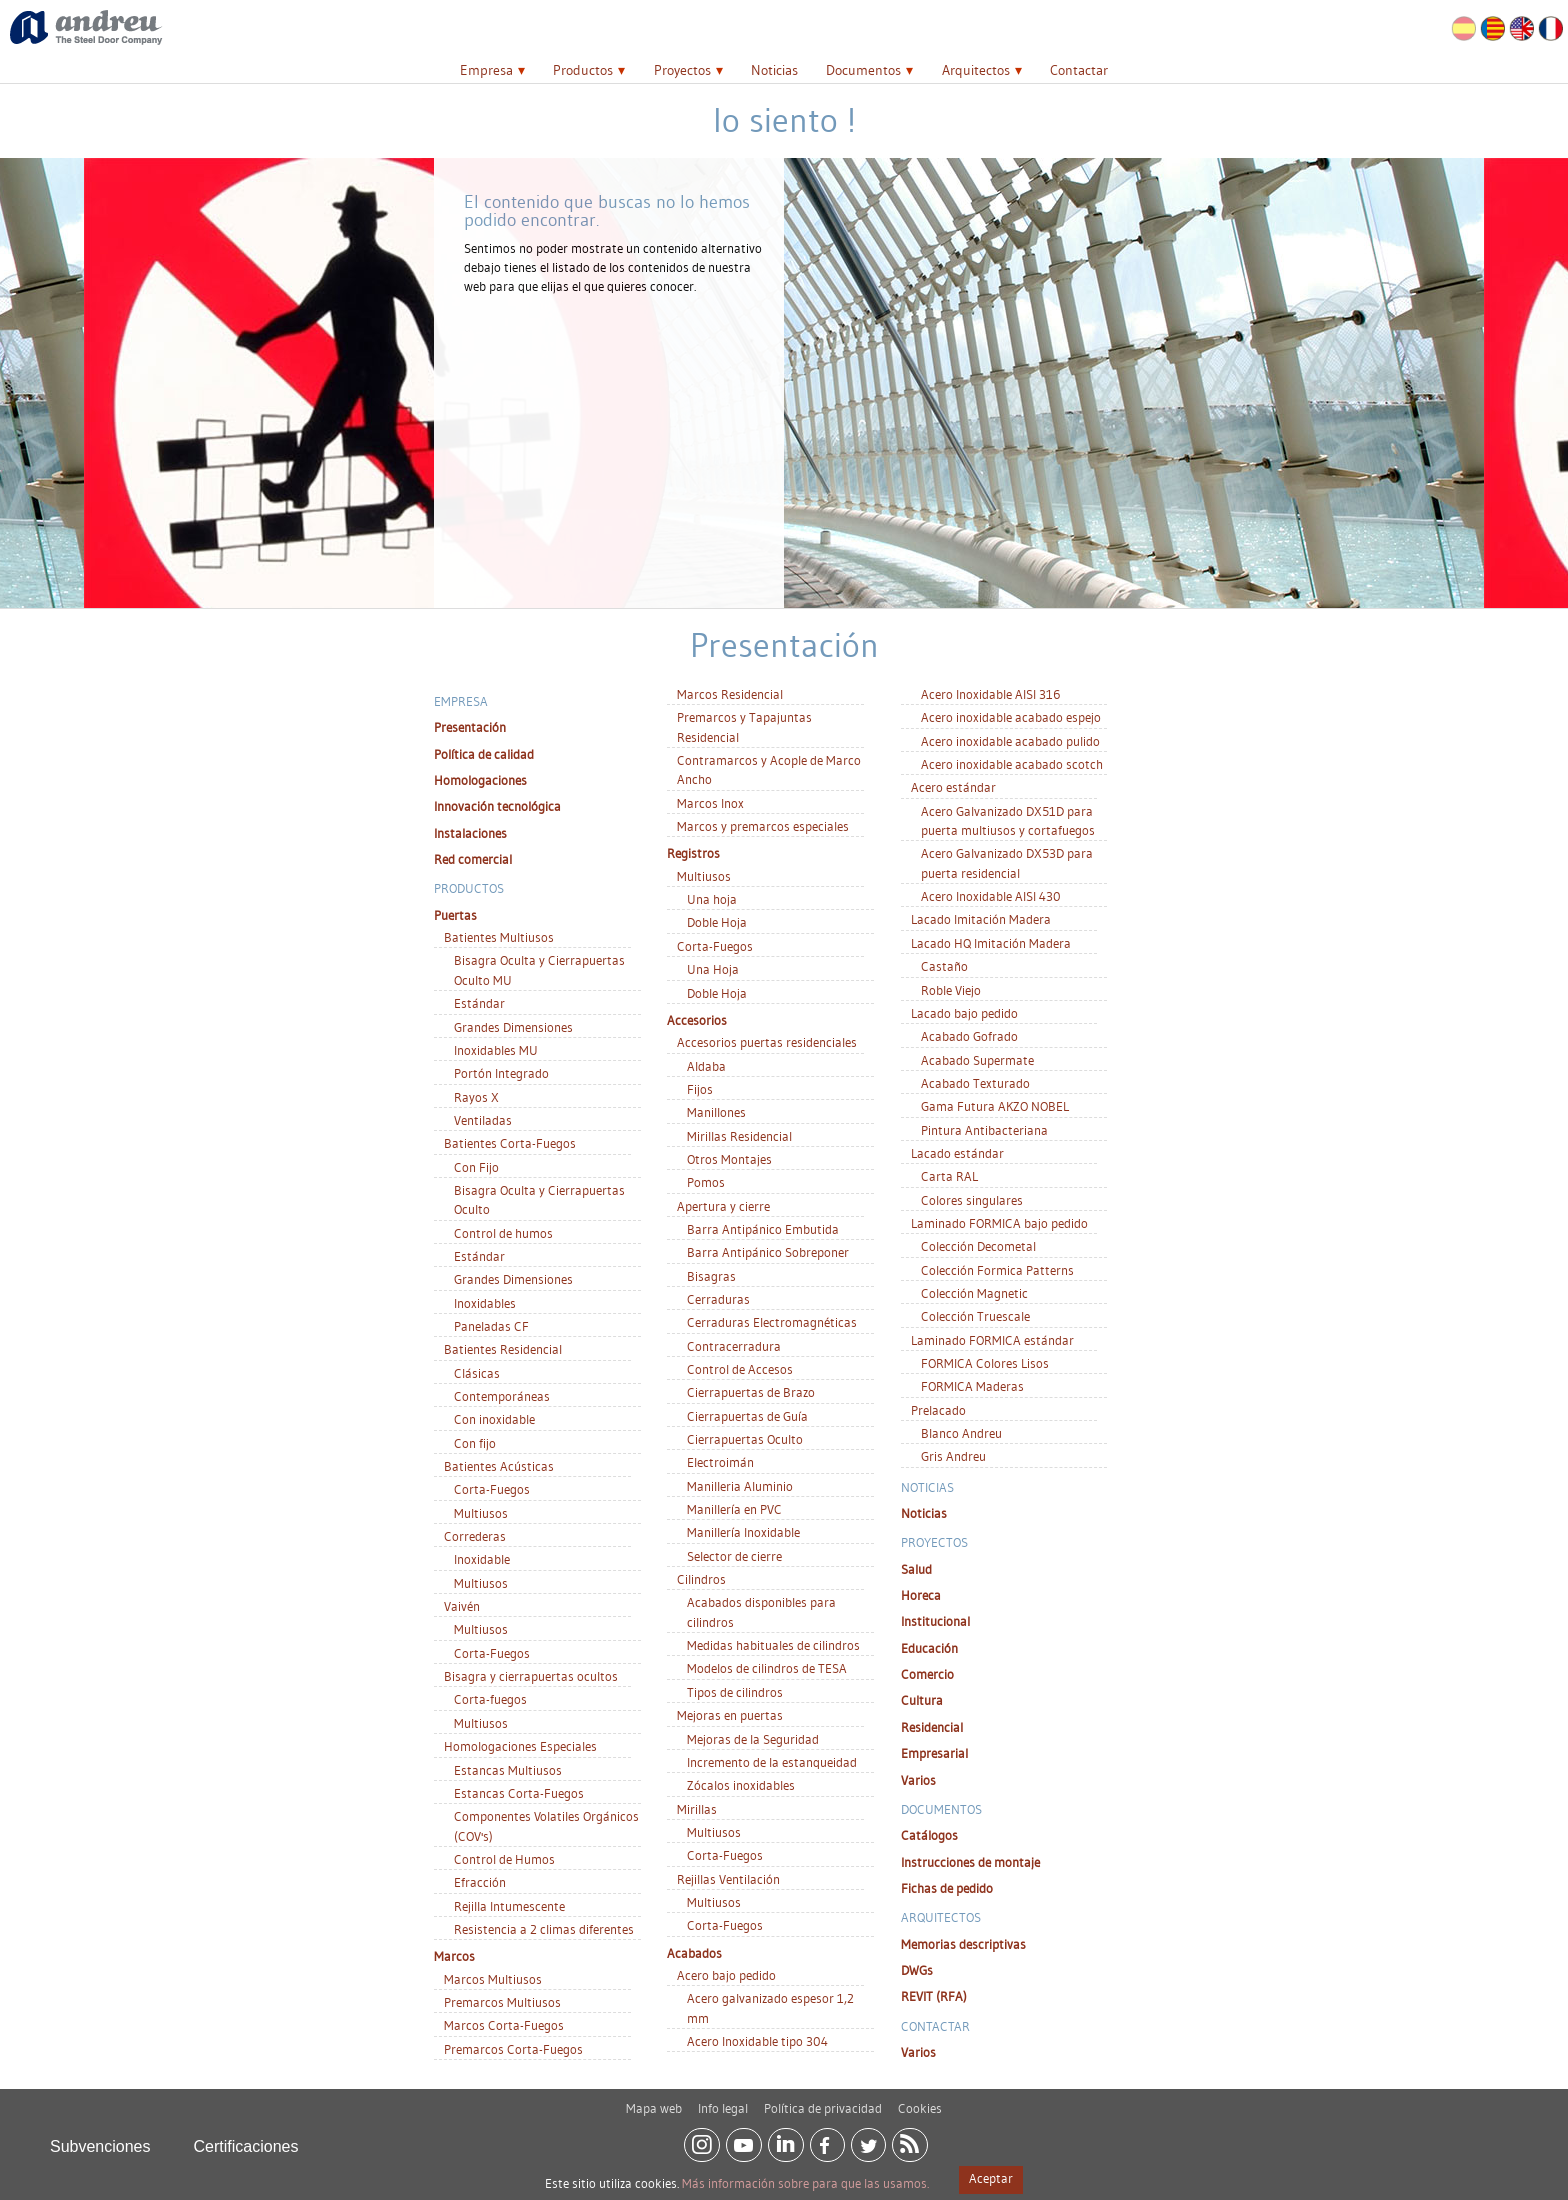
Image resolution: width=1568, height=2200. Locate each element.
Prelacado (938, 1410)
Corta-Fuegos (492, 1489)
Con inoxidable (494, 1419)
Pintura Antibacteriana (984, 1130)
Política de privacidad (823, 2101)
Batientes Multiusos (499, 937)
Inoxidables (485, 1303)
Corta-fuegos (490, 1699)
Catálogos (929, 1835)
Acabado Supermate (977, 1060)
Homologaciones (480, 780)
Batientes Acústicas (499, 1466)
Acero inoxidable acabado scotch (1012, 764)
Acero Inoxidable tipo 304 (757, 2041)
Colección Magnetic (974, 1293)
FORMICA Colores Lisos (985, 1363)
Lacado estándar (957, 1153)
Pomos (706, 1182)
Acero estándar (953, 787)
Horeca (921, 1595)
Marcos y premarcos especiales (763, 826)
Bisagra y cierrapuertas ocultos (531, 1676)
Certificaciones (246, 2139)
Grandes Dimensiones (513, 1027)
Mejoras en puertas (730, 1715)
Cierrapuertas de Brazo (751, 1392)
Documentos (863, 70)
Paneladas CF (491, 1326)
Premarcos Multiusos (502, 2002)
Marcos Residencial (730, 694)
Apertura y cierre (723, 1206)
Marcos (454, 1956)
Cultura (922, 1700)
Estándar (479, 1003)
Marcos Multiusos (493, 1979)
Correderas (475, 1536)
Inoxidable (482, 1559)
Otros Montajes (729, 1159)
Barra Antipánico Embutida (763, 1229)
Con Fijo (476, 1167)
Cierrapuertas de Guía (747, 1416)
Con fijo (475, 1443)
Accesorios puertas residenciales (767, 1042)
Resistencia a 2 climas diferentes (544, 1929)
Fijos (700, 1089)
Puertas (455, 915)
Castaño (944, 966)
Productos (583, 70)
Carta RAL (949, 1176)
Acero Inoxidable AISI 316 (990, 694)
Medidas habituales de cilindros (773, 1645)
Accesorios (697, 1020)
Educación (929, 1648)
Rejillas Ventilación (728, 1879)
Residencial (932, 1727)
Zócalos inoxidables (741, 1785)
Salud (916, 1569)
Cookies (920, 2101)
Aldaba (706, 1066)
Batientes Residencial (503, 1349)
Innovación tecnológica (497, 806)
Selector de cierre (734, 1556)
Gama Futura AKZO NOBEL (995, 1106)
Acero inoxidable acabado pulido (1010, 741)
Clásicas (477, 1373)
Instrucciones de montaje (970, 1862)
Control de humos (503, 1233)
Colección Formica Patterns (997, 1270)
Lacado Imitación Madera (981, 919)
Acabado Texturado (975, 1083)
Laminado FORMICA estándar (992, 1340)
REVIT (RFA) (934, 1996)
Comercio (927, 1674)
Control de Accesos (740, 1369)
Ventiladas (483, 1120)
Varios (918, 1780)
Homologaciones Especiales (520, 1746)
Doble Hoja (717, 922)
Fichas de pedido (947, 1888)
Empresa (486, 70)
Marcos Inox (710, 803)
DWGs (917, 1970)
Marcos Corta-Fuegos (504, 2025)
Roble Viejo (951, 990)
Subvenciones (100, 2139)
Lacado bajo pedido (964, 1013)
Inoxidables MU (496, 1050)
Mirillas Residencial (739, 1136)
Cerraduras (718, 1299)
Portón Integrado (501, 1073)
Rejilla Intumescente (509, 1906)
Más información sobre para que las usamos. (805, 2183)
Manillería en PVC (734, 1509)
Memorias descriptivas (963, 1944)
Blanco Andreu (961, 1433)
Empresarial (934, 1753)
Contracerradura (734, 1346)
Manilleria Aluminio (740, 1486)
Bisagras (711, 1276)
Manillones (716, 1112)
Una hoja (712, 899)
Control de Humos (504, 1859)
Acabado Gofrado (969, 1036)
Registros (693, 853)
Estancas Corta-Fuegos (519, 1793)
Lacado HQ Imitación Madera (991, 943)
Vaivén (462, 1606)
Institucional (935, 1621)
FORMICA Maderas (972, 1386)
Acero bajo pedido (726, 1975)
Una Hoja (713, 969)
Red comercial (473, 859)
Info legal (723, 2101)
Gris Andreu (953, 1456)
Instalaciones (470, 833)
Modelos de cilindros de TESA (767, 1668)
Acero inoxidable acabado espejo (1011, 717)
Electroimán (720, 1462)
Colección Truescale (975, 1316)
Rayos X (476, 1097)
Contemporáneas (502, 1396)
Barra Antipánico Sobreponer (768, 1252)
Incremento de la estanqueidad (772, 1762)
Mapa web (654, 2101)
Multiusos (481, 1513)
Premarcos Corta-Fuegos (513, 2049)
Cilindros (701, 1579)
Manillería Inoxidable (743, 1532)
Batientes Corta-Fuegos (510, 1143)
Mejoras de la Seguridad (753, 1739)
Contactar (1079, 70)
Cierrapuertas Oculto (745, 1439)
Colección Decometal (978, 1246)
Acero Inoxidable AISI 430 (991, 896)
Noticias (774, 70)
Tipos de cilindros (735, 1692)
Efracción (480, 1882)
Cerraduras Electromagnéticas (772, 1322)
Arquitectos (976, 70)
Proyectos (682, 70)
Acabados (694, 1953)
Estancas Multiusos (508, 1770)
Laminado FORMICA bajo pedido (999, 1223)
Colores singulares (972, 1200)
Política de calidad (484, 754)
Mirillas (697, 1809)
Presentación (470, 727)
